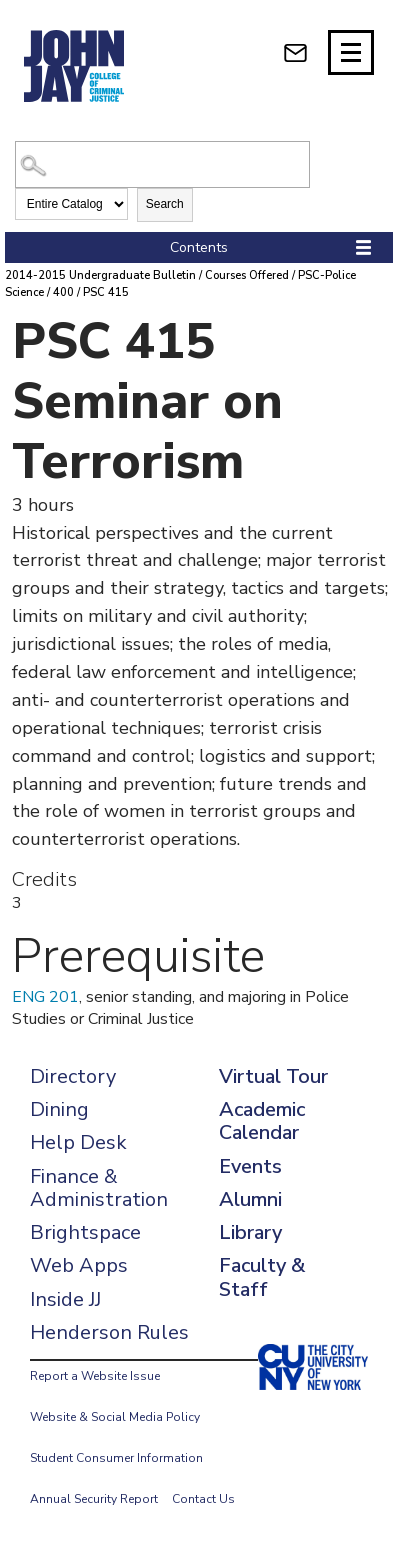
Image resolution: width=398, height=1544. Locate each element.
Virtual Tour (273, 1076)
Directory (73, 1076)
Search (165, 204)
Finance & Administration (99, 1188)
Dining (59, 1109)
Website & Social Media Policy (115, 1417)
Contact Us (203, 1499)
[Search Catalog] (162, 164)
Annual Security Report (94, 1499)
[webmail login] (295, 52)
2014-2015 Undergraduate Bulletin (100, 275)
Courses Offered (247, 275)
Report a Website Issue (95, 1376)
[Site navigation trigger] (351, 52)
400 (63, 292)
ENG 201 (45, 997)
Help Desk (78, 1142)
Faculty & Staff (262, 1277)
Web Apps (79, 1265)
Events (250, 1166)
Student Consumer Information (116, 1458)
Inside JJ (65, 1299)
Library (250, 1232)
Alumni (250, 1199)
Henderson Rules (109, 1332)
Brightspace (85, 1232)
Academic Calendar (262, 1121)
